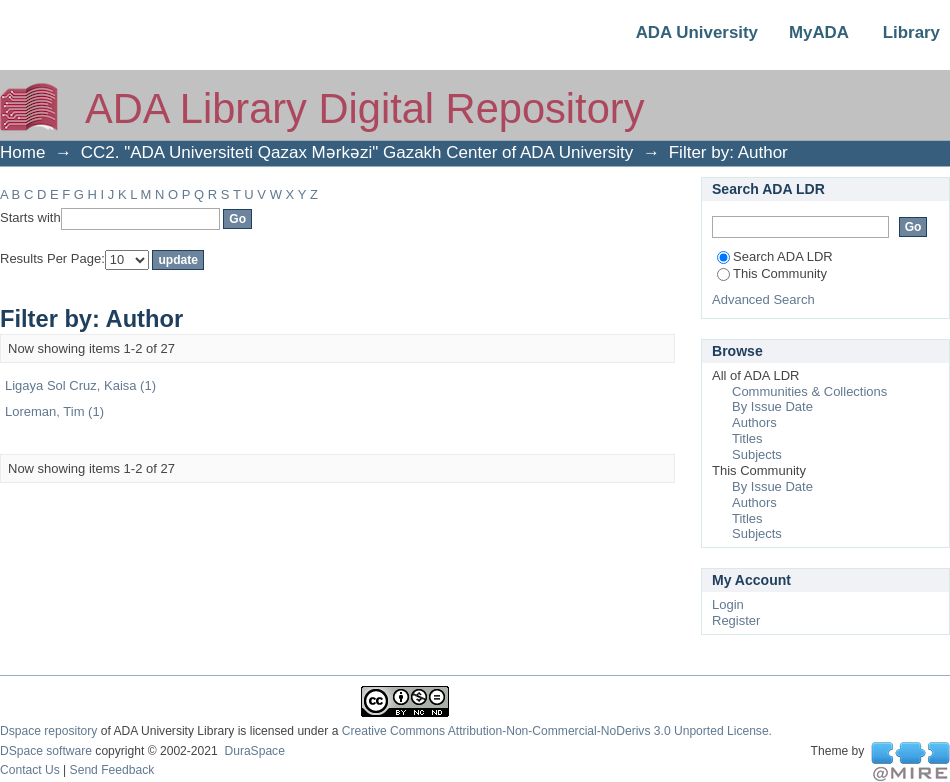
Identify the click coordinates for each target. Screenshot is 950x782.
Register (736, 620)
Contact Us (30, 770)
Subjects (757, 454)
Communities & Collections (809, 391)
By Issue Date (772, 406)
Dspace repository (48, 731)
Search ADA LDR (775, 256)
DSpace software (46, 751)
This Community (772, 273)
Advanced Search (763, 299)
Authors (754, 422)
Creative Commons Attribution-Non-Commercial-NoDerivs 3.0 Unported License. (557, 731)
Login (728, 604)
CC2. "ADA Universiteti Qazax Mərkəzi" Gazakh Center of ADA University (357, 152)
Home (22, 152)
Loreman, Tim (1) (54, 411)
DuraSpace (254, 751)
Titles (747, 438)
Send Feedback (112, 770)
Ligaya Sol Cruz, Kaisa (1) (80, 385)
